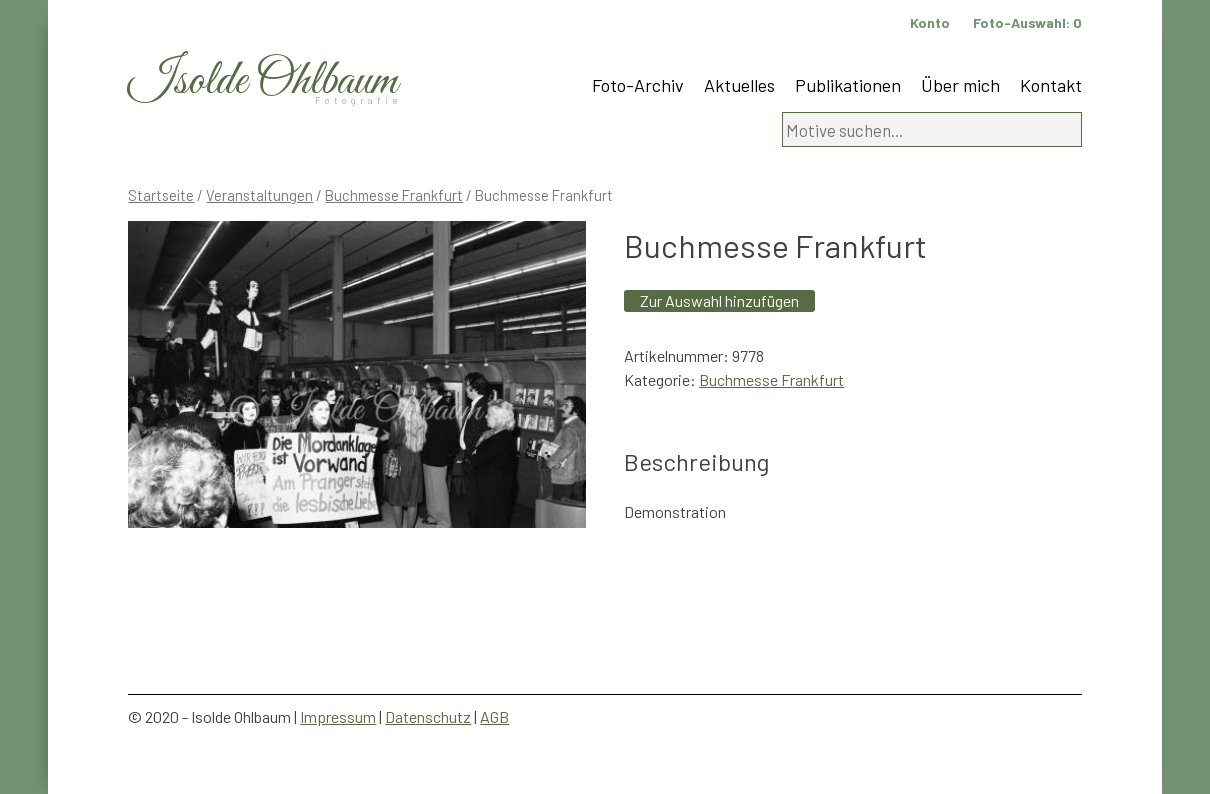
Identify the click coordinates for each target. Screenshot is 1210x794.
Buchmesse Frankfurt (394, 195)
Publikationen (848, 85)
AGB (494, 716)
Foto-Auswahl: (1027, 22)
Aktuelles (739, 85)
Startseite (161, 195)
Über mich (960, 85)
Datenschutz (428, 716)
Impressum (338, 716)
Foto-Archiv (638, 85)
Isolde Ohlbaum (263, 81)
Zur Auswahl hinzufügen (719, 300)
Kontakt (1051, 85)
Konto (930, 22)
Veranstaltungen (259, 195)
